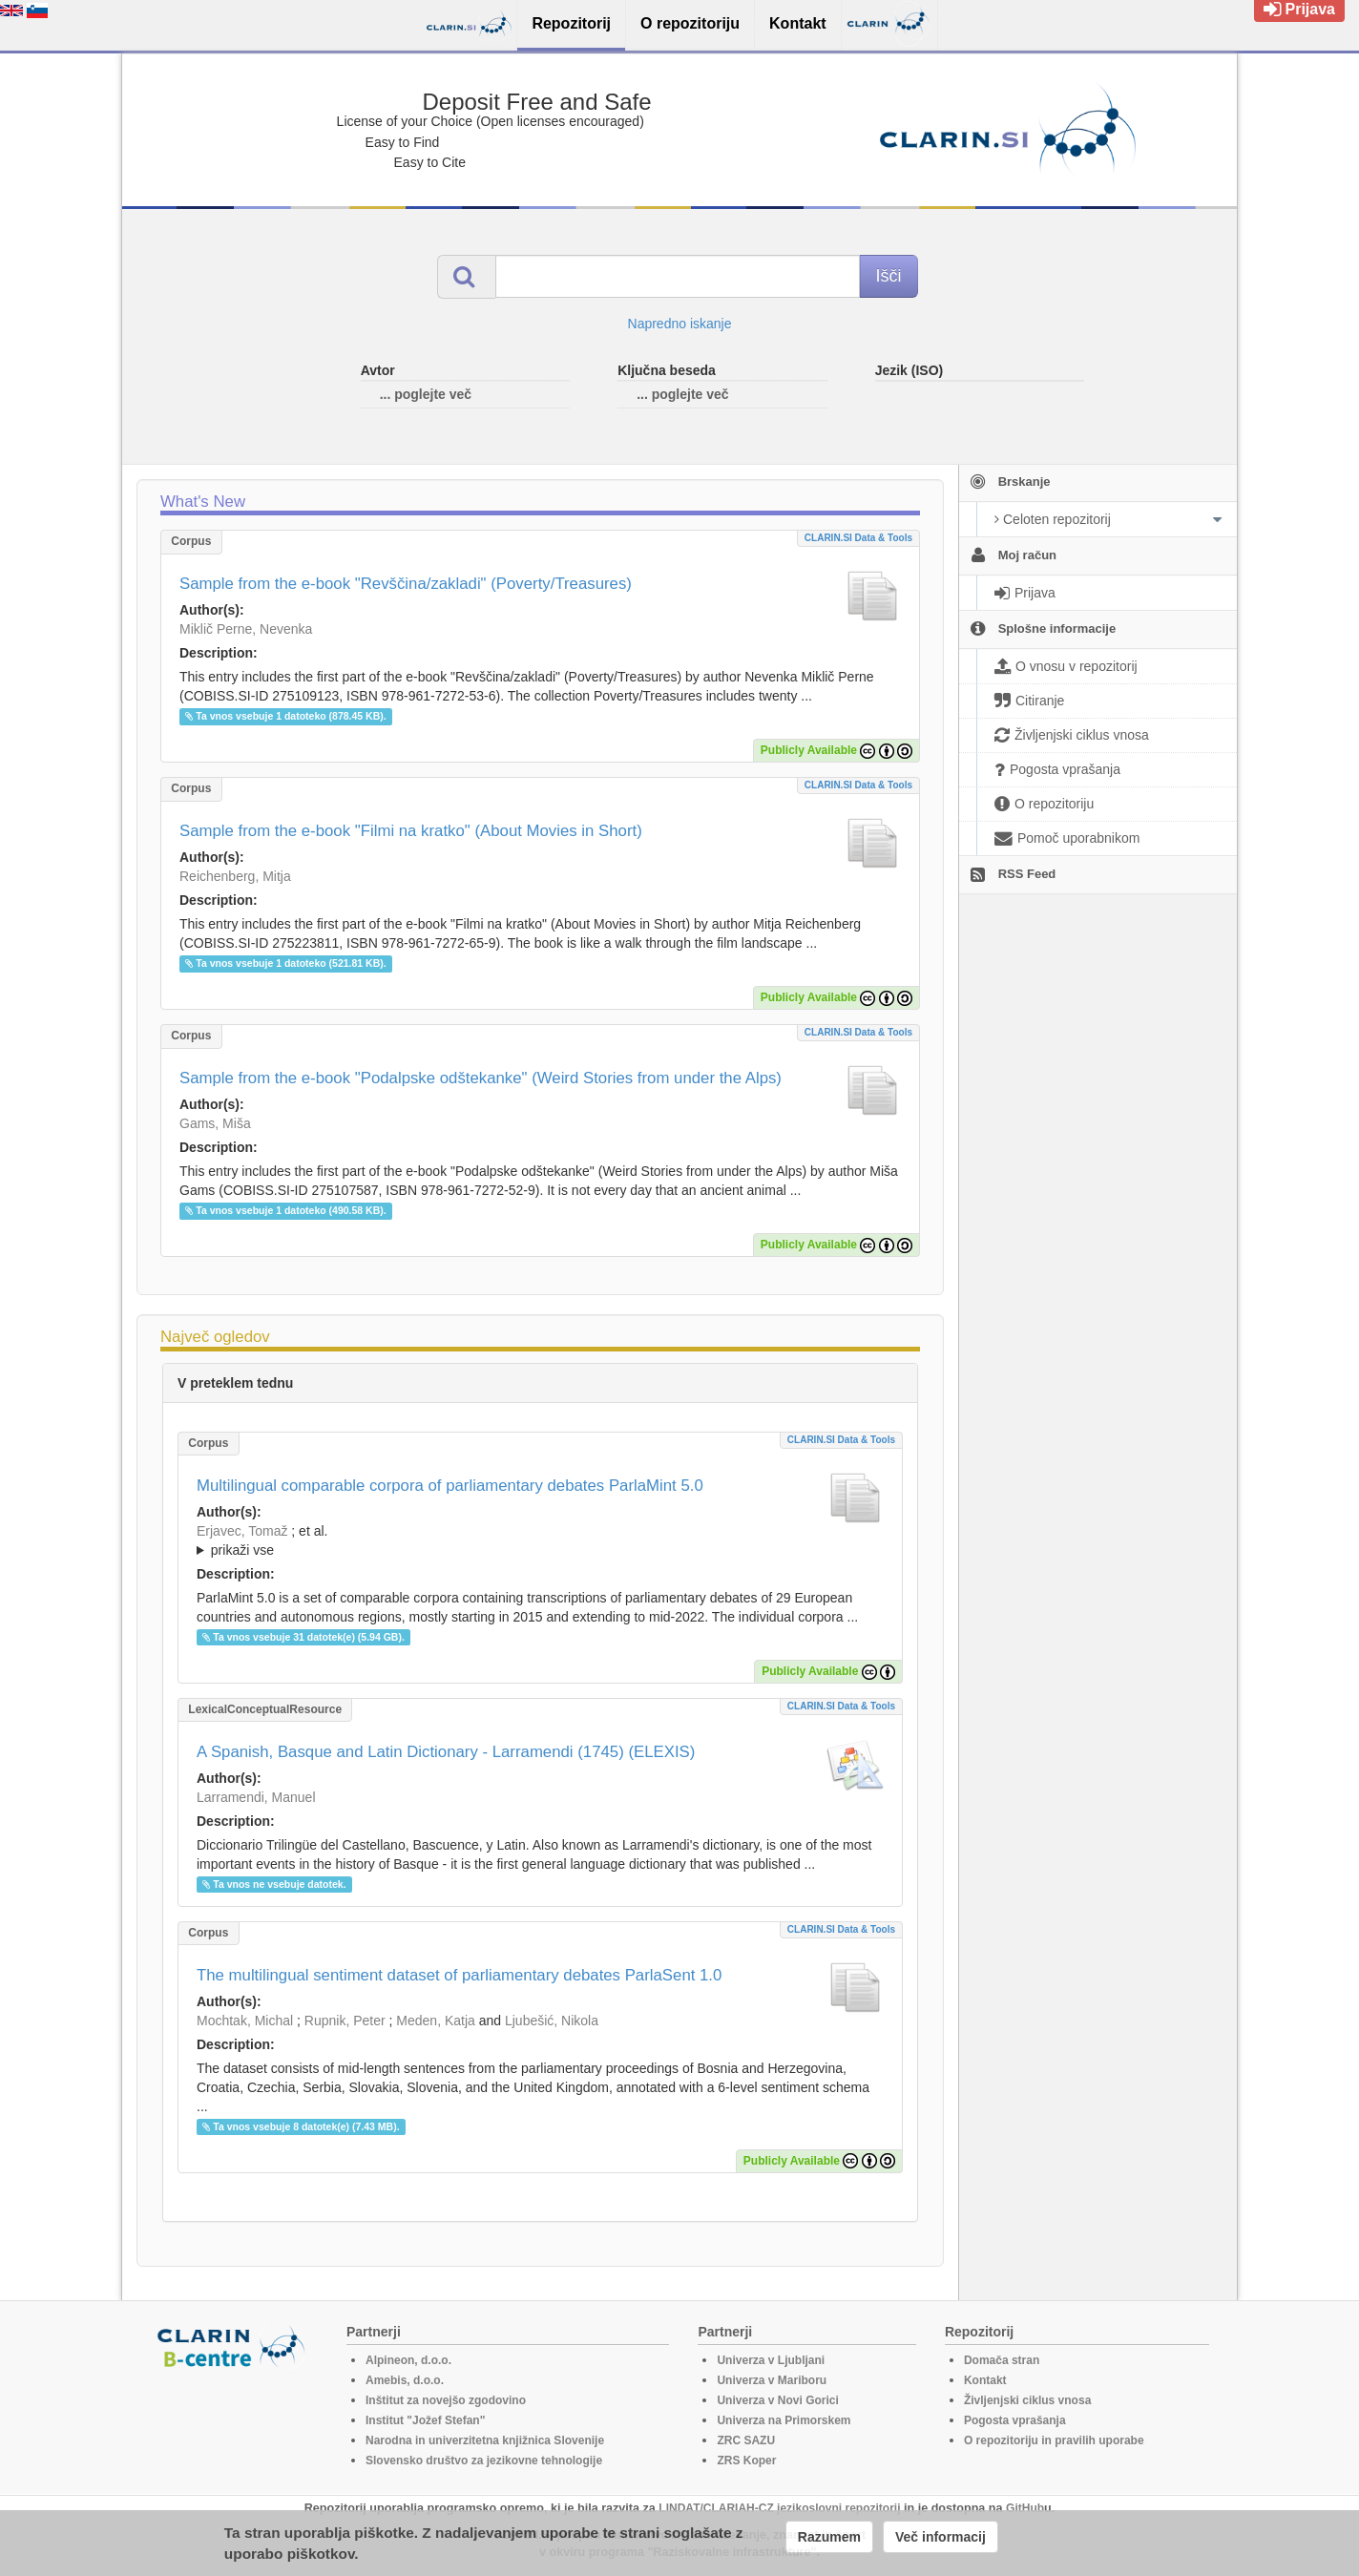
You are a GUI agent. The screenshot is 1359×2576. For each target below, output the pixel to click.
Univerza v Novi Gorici (777, 2400)
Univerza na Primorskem (783, 2420)
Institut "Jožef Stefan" (425, 2420)
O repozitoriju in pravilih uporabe (1054, 2440)
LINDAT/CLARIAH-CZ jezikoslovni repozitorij (779, 2508)
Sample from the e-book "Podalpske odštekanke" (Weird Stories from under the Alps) (480, 1078)
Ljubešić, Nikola (551, 2020)
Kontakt (985, 2380)
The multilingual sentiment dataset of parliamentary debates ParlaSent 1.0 (459, 1975)
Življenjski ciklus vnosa (1027, 2400)
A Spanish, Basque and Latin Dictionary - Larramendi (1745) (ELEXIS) (446, 1752)
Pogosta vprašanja (1015, 2420)
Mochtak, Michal (245, 2020)
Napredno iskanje (680, 323)
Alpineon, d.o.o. (408, 2360)
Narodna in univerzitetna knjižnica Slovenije (485, 2440)
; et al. (540, 1541)
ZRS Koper (746, 2460)
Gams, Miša (215, 1123)
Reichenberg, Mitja (235, 876)
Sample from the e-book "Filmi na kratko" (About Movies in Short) (410, 831)
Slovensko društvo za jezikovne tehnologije (484, 2460)
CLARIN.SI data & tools (858, 538)
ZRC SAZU (746, 2440)
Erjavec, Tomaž (242, 1531)
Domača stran (1001, 2360)
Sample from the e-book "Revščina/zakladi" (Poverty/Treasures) (405, 584)
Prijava (1299, 9)
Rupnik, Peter (345, 2020)
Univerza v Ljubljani (771, 2360)
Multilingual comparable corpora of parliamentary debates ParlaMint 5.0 (450, 1485)
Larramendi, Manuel (256, 1797)
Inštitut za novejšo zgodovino (446, 2400)
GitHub (1025, 2508)
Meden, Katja (435, 2020)
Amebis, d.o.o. (405, 2380)
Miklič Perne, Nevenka (245, 629)
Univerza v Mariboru (771, 2380)
